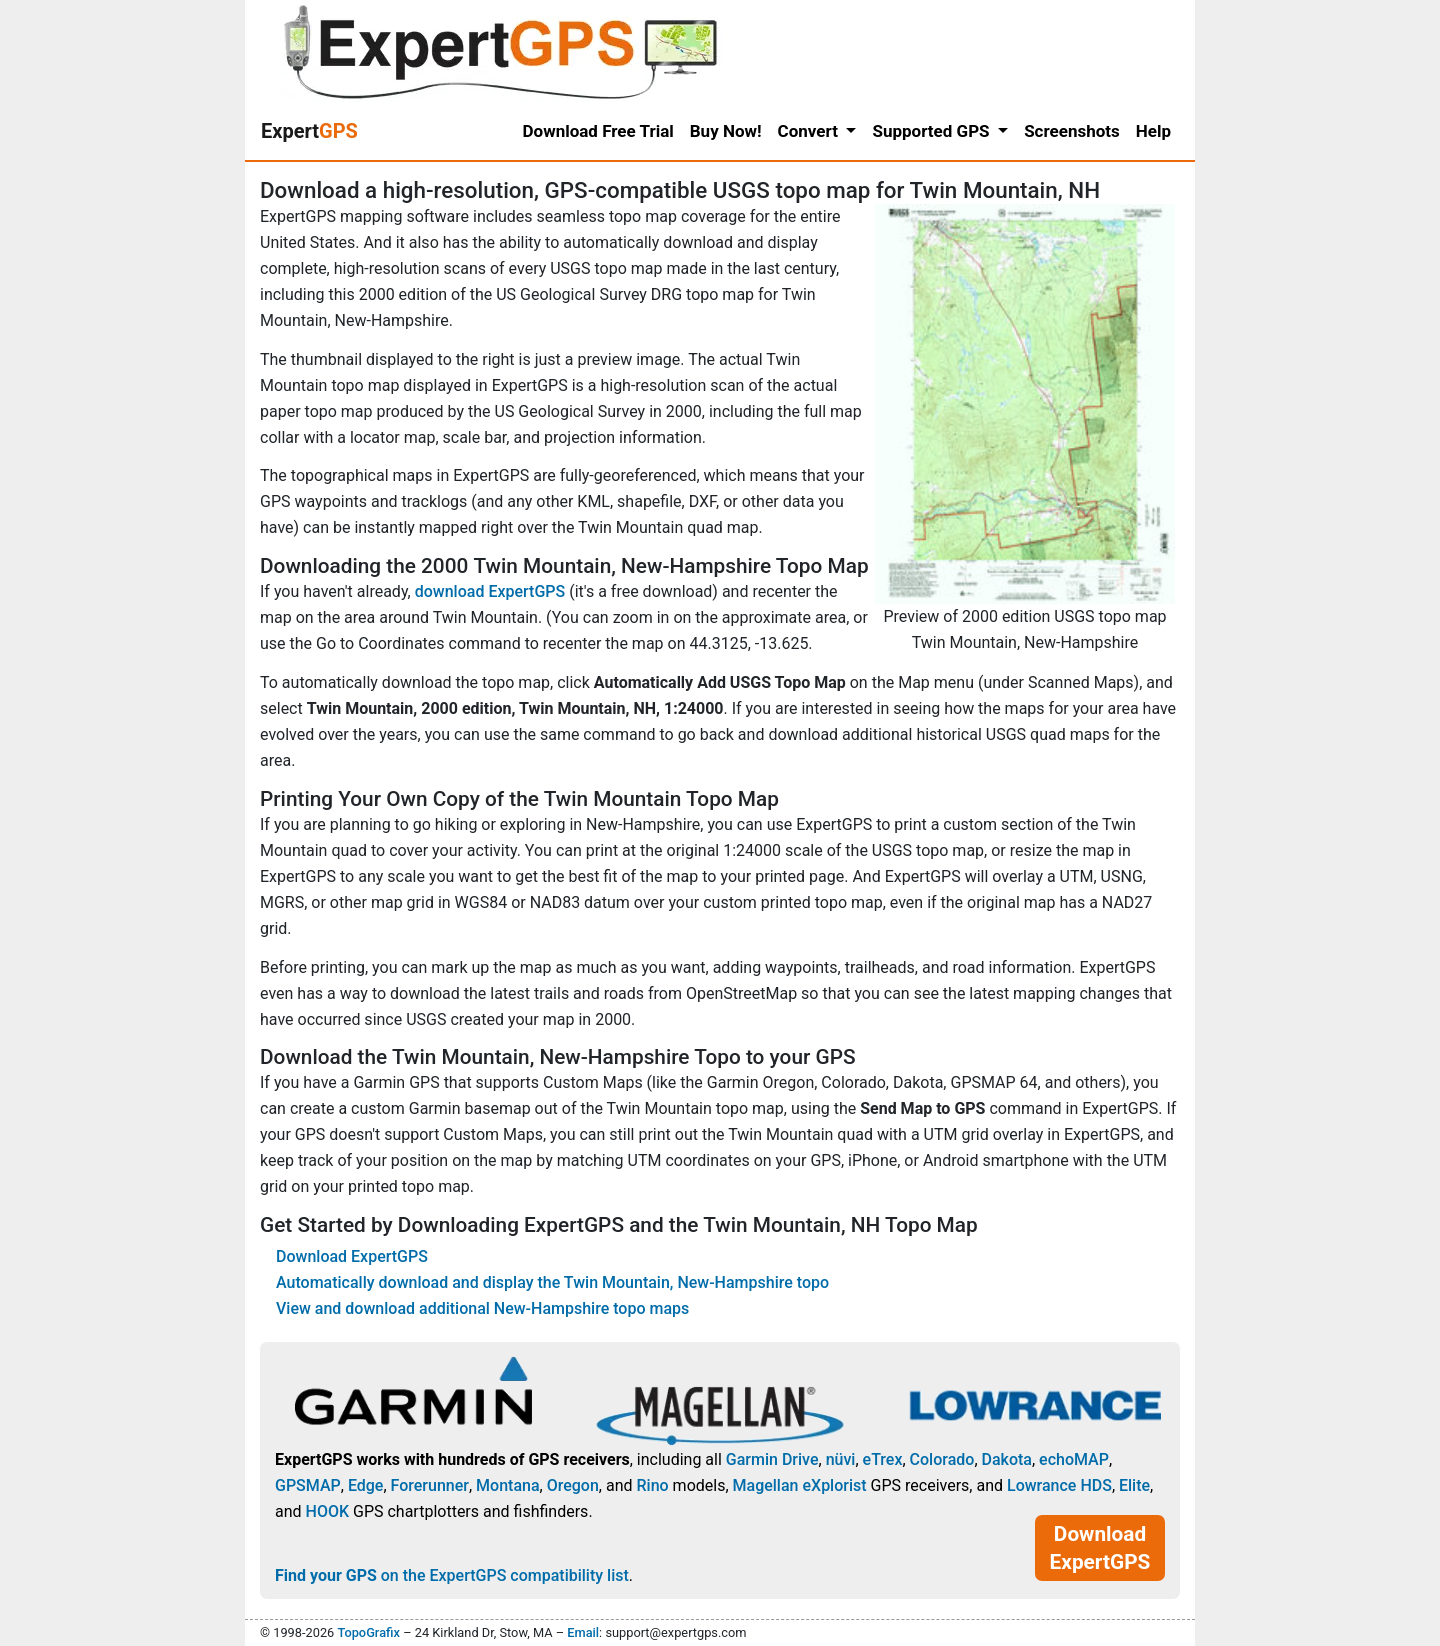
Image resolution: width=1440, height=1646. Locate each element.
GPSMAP (308, 1485)
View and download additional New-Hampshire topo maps (482, 1308)
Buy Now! (726, 131)
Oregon (573, 1485)
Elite (1134, 1485)
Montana (507, 1485)
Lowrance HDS (1059, 1485)
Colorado (942, 1459)
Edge (366, 1485)
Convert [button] (810, 131)
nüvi (841, 1459)
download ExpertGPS (490, 591)
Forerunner (430, 1485)
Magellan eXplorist (800, 1485)
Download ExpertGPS (352, 1256)
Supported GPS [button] (932, 131)
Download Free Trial (598, 131)
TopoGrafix (368, 1632)
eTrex (883, 1459)
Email (583, 1632)
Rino (652, 1485)
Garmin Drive (772, 1459)
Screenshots (1072, 131)
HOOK (328, 1511)
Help (1153, 131)
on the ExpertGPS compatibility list (452, 1575)
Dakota (1007, 1459)
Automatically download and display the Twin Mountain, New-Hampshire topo (552, 1282)
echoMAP (1074, 1459)
